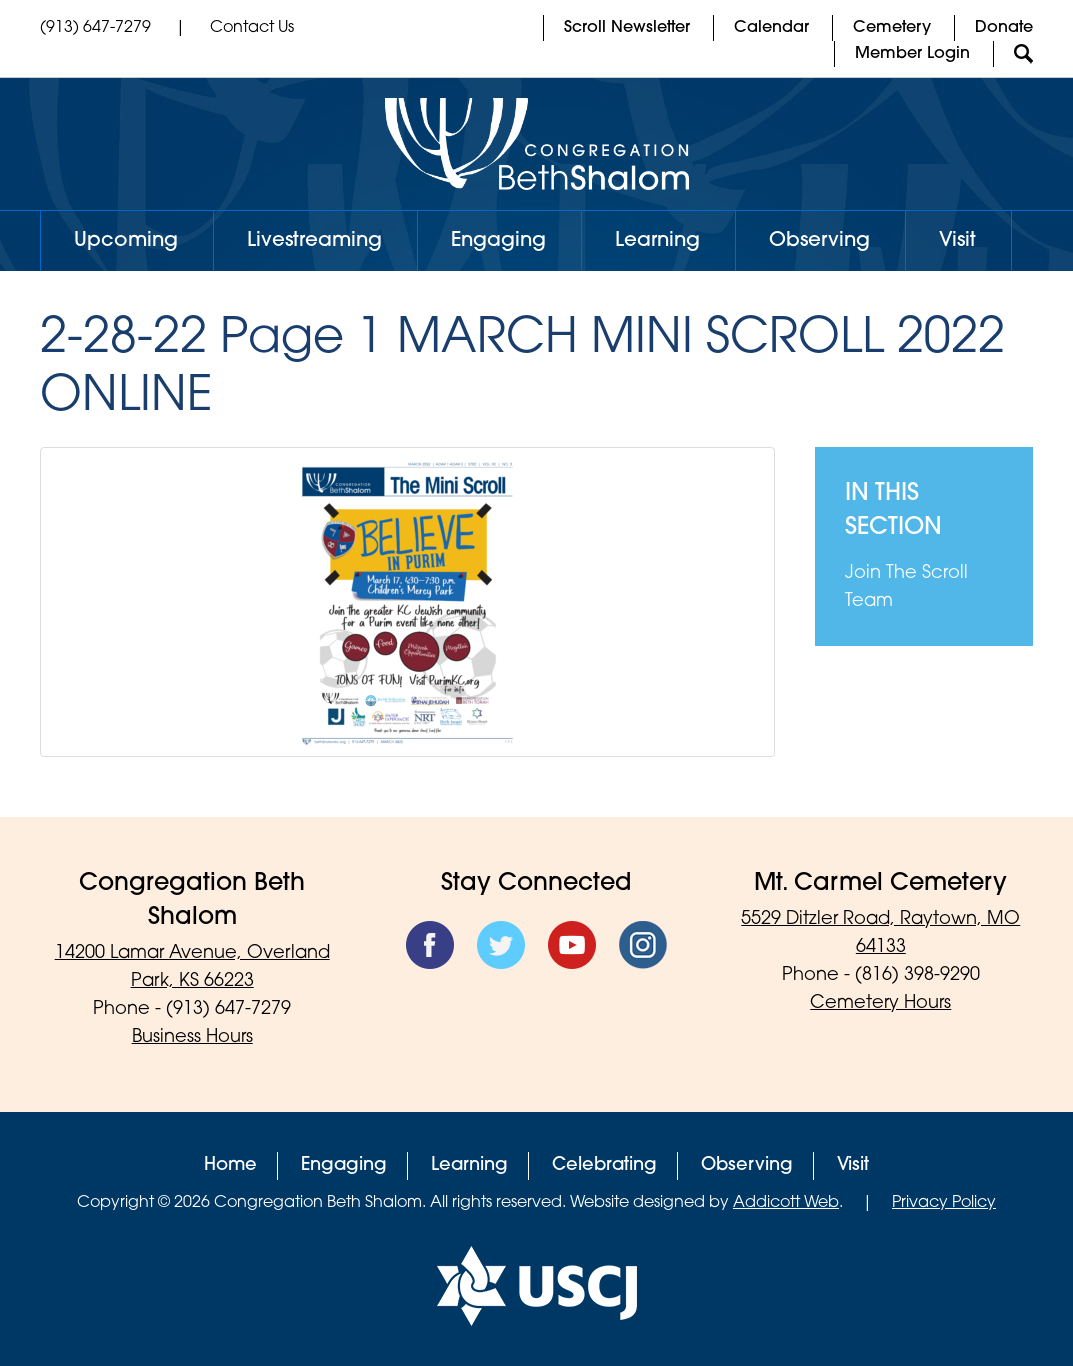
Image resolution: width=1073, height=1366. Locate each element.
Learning (657, 241)
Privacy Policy (944, 1203)
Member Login (912, 54)
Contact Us (252, 28)
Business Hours (192, 1037)
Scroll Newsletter (627, 28)
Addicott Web (786, 1203)
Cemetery (892, 28)
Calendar (771, 28)
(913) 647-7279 (95, 28)
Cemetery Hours (880, 1003)
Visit (957, 241)
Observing (819, 241)
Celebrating (604, 1165)
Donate (1004, 28)
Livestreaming (314, 241)
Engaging (498, 241)
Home (230, 1165)
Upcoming (126, 241)
